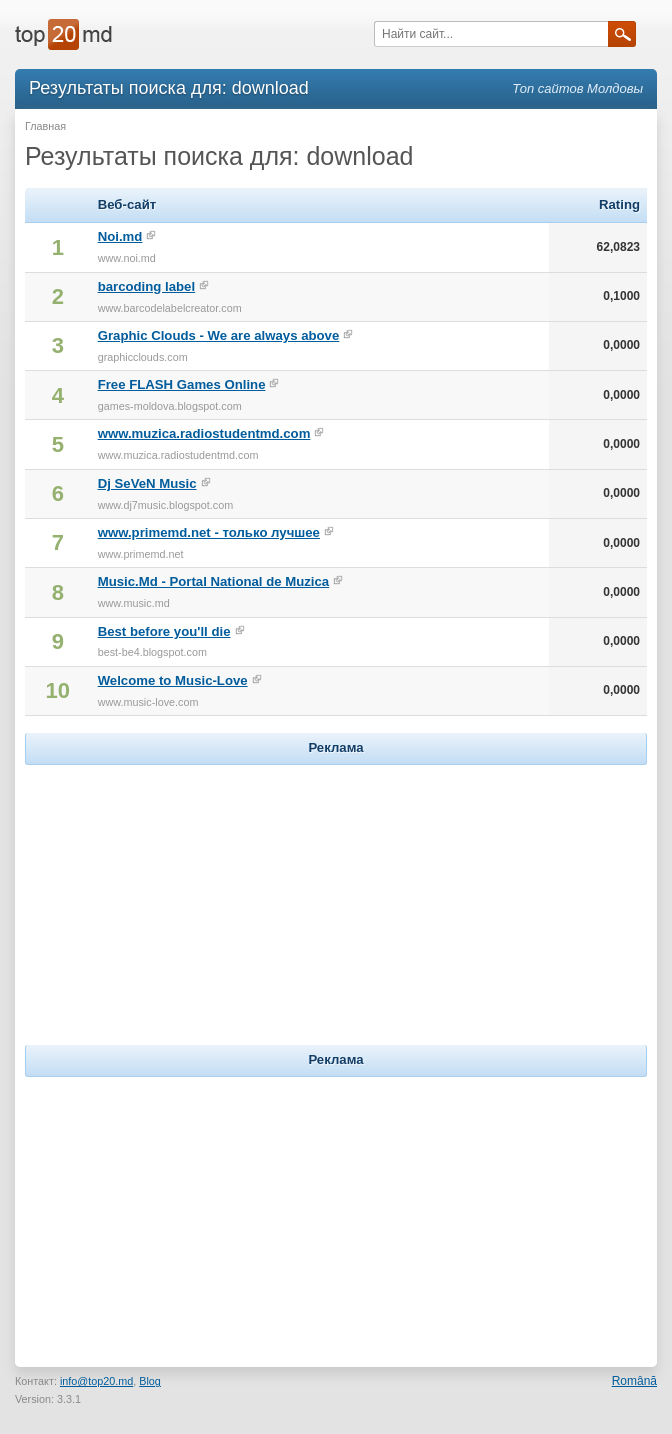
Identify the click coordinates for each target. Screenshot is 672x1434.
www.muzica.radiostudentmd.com (204, 433)
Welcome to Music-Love (173, 680)
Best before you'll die (164, 631)
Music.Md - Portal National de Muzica (214, 581)
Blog (150, 1381)
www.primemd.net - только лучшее (209, 532)
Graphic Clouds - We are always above (219, 335)
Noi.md (120, 236)
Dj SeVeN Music (147, 483)
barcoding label (146, 286)
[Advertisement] (336, 895)
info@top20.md (96, 1381)
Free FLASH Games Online (182, 384)
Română (634, 1381)
